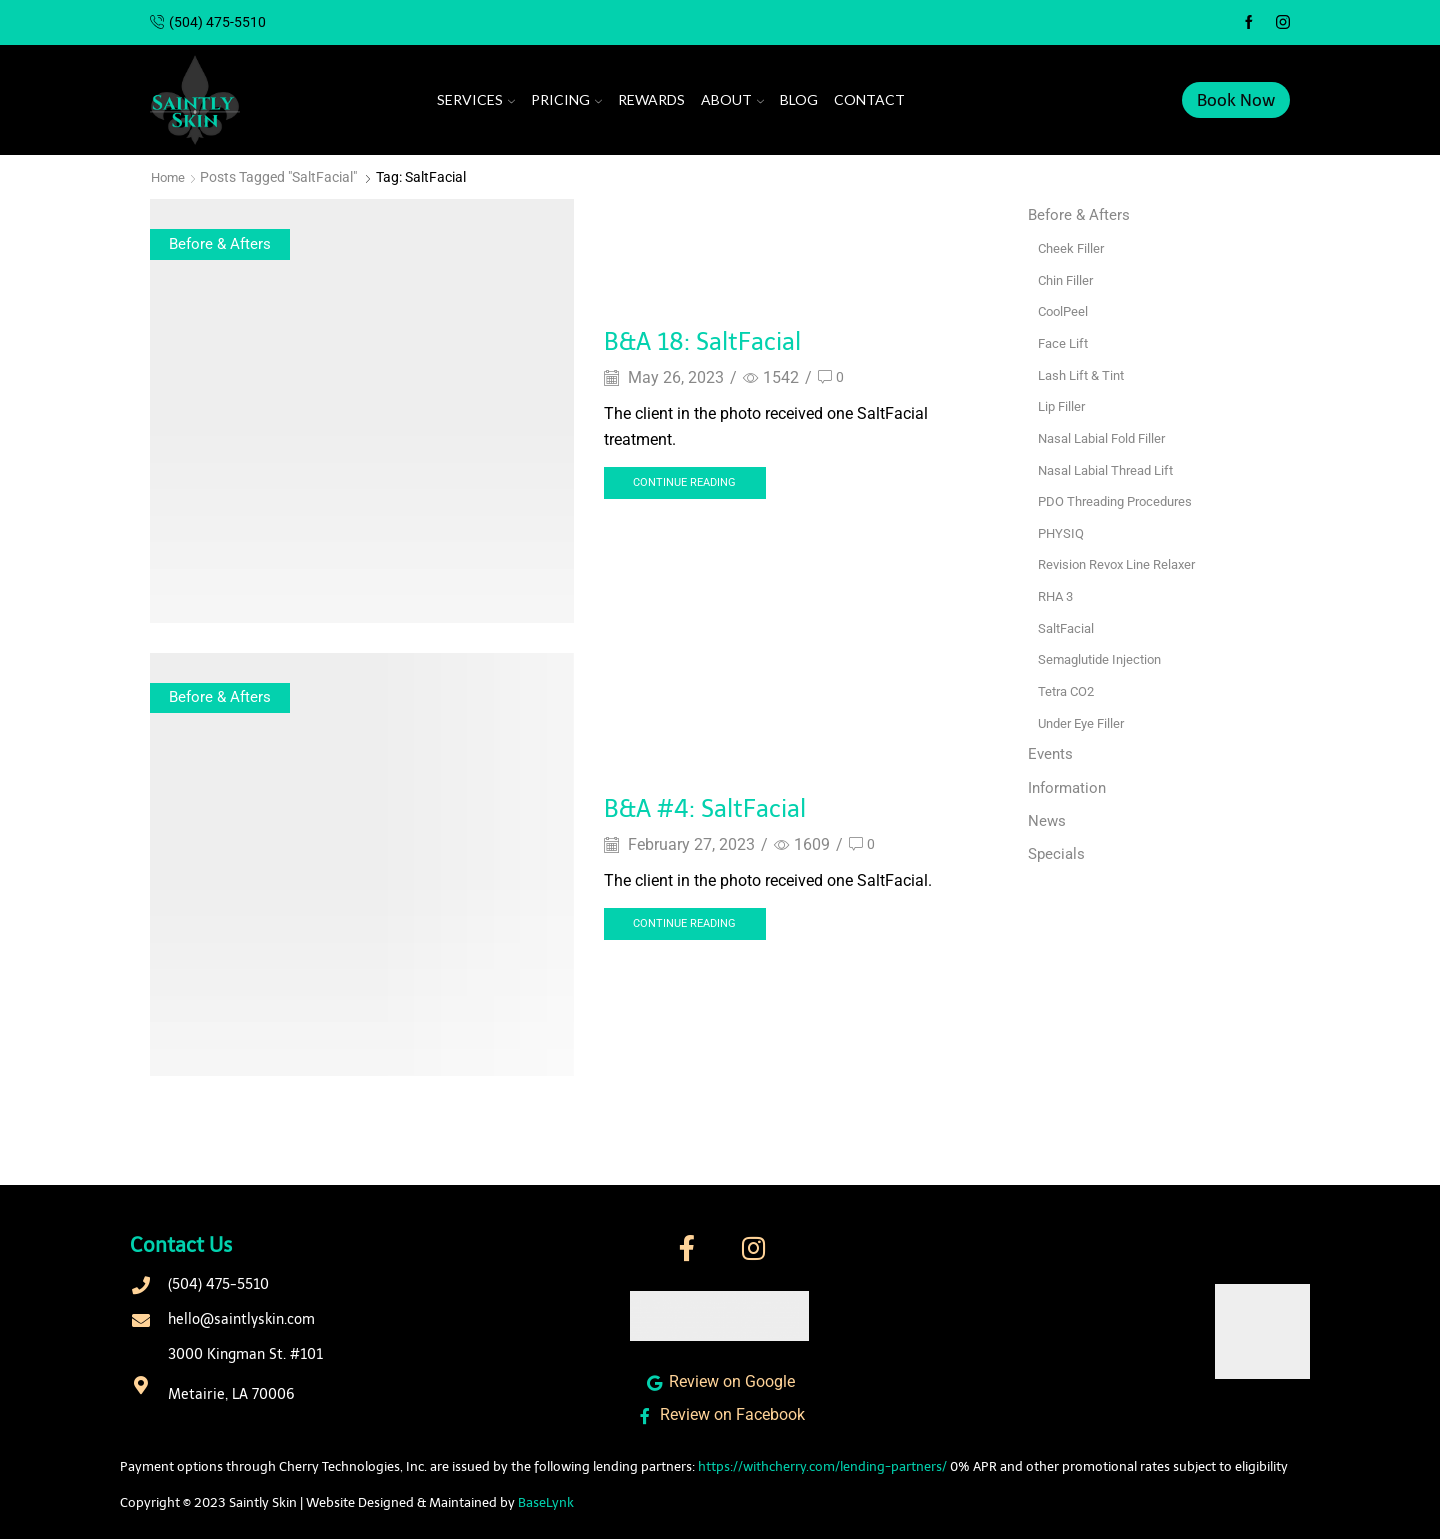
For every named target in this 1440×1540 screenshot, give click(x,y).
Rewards (651, 99)
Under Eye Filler (1085, 720)
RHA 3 (1057, 594)
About (732, 99)
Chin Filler (1068, 279)
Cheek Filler (1073, 248)
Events (1051, 751)
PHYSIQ (1062, 531)
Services (476, 99)
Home (169, 177)
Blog (799, 99)
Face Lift (1065, 342)
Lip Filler (1063, 405)
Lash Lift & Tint (1085, 374)
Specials (1058, 853)
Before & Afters (222, 243)
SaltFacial (1068, 626)
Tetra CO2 (1069, 689)
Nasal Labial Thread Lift (1112, 468)
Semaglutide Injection (1104, 657)
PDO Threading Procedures (1122, 500)
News (1047, 819)
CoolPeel (1065, 311)
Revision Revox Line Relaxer (1123, 563)
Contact (869, 99)
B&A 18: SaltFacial (728, 340)
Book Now (1236, 100)
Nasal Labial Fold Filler (1107, 437)
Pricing (566, 99)
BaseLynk (546, 1503)
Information (1069, 785)
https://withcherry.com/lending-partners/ (822, 1467)
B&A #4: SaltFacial (730, 806)
